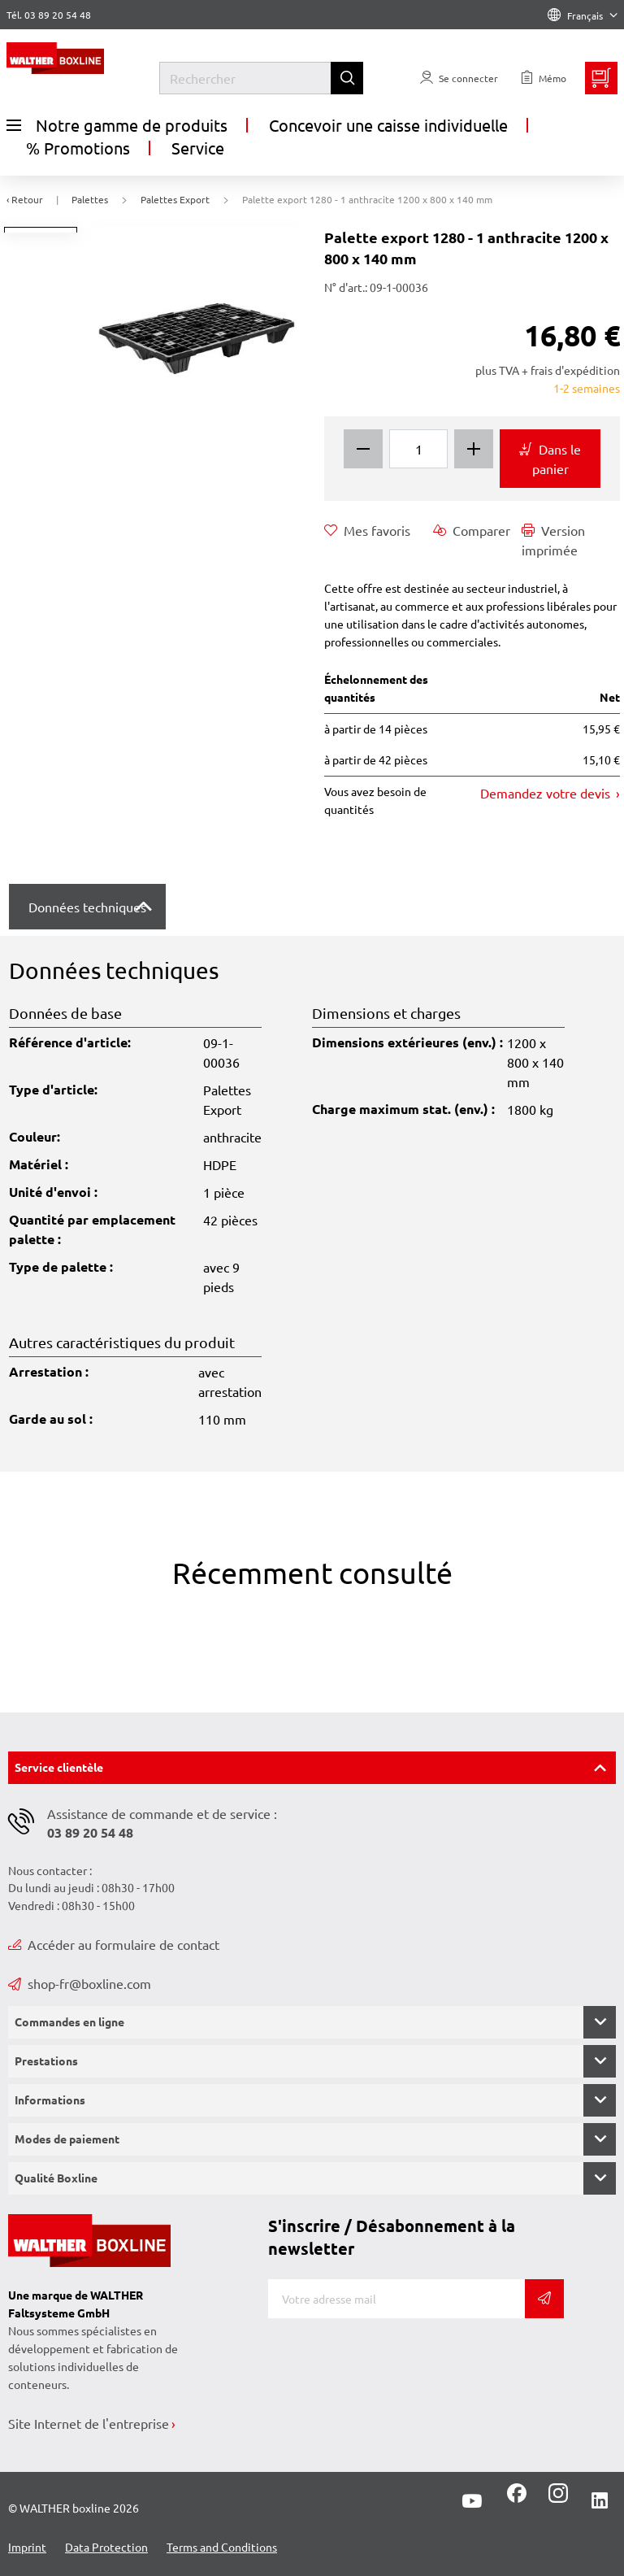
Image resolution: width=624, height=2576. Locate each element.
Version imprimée (553, 539)
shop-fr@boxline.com (79, 1983)
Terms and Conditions (222, 2546)
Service (197, 147)
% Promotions (78, 147)
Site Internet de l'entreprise (88, 2423)
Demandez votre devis (546, 793)
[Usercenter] (459, 78)
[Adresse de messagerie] (396, 2298)
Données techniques (87, 907)
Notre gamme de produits (117, 125)
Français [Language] (583, 15)
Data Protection (106, 2546)
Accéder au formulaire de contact (113, 1944)
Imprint (27, 2546)
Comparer (471, 530)
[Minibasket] (601, 78)
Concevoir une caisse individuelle (388, 125)
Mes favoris (367, 530)
